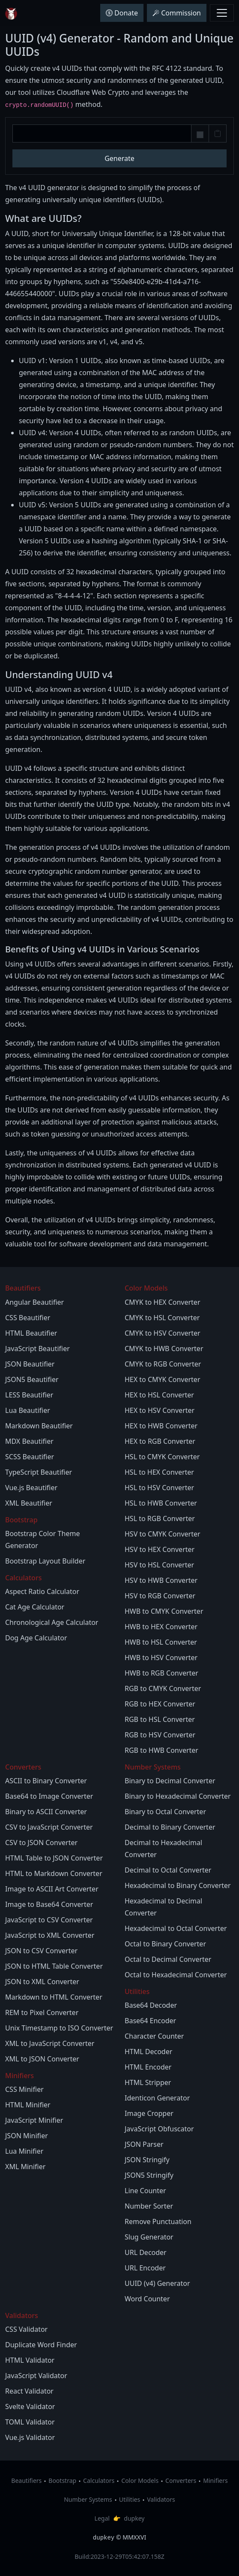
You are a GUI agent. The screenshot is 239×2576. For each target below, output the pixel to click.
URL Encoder (145, 2268)
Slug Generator (149, 2237)
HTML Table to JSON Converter (54, 1858)
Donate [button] (122, 13)
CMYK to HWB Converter (164, 1348)
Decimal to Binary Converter (170, 1827)
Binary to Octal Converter (165, 1811)
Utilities (129, 2499)
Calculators (98, 2480)
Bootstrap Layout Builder (45, 1561)
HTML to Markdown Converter (53, 1873)
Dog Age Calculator (36, 1638)
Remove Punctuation (158, 2221)
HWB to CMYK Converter (164, 1611)
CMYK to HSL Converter (162, 1317)
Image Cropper (149, 2113)
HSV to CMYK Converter (162, 1534)
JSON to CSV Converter (41, 1950)
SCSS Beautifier (29, 1456)
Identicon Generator (157, 2098)
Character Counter (154, 2036)
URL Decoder (146, 2252)
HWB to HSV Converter (161, 1657)
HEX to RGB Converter (160, 1441)
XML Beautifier (28, 1503)
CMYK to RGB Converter (163, 1364)
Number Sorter (149, 2206)
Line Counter (145, 2190)
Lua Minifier (24, 2151)
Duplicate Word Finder (41, 2344)
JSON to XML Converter (42, 1981)
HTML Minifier (28, 2104)
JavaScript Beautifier (37, 1348)
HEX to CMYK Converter (162, 1379)
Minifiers (215, 2480)
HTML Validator (29, 2360)
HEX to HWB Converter (161, 1425)
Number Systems (88, 2499)
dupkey (134, 2518)
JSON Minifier (26, 2135)
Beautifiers (26, 2480)
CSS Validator (26, 2329)
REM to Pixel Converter (41, 2012)
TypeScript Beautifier (38, 1472)
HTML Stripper (148, 2082)
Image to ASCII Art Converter (52, 1889)
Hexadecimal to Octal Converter (176, 1928)
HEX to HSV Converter (159, 1410)
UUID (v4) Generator (157, 2283)
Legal (102, 2518)
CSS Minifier (24, 2089)
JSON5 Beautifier (32, 1379)
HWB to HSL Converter (161, 1642)
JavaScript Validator (36, 2375)
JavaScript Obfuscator (159, 2129)
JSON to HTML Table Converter (54, 1966)
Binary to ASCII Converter (46, 1811)
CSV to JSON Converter (41, 1842)
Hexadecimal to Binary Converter (178, 1885)
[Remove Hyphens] (200, 134)
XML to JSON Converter (42, 2059)
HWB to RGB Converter (161, 1673)
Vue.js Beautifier (31, 1487)
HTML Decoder (148, 2051)
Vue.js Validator (30, 2437)
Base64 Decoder (151, 2005)
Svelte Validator (30, 2406)
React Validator (29, 2391)
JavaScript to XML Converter (49, 1935)
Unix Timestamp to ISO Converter (59, 2028)
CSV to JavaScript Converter (49, 1827)
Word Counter (147, 2298)
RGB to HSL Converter (160, 1719)
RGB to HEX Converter (160, 1704)
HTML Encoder (148, 2067)
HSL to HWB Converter (161, 1503)
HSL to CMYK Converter (162, 1456)
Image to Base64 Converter (49, 1904)
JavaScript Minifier (34, 2120)
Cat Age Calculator (34, 1607)
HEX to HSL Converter (159, 1395)
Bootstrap (62, 2480)
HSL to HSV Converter (159, 1487)
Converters (180, 2480)
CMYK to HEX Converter (162, 1302)
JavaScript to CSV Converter (49, 1919)
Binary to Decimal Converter (170, 1780)
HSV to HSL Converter (159, 1565)
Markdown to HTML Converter (53, 1997)
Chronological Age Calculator (51, 1622)
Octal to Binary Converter (165, 1944)
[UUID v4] (101, 133)
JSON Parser (144, 2144)
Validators (161, 2499)
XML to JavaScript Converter (49, 2043)
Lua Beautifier (27, 1410)
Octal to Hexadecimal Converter (176, 1974)
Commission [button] (176, 13)
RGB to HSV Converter (160, 1735)
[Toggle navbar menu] (222, 12)
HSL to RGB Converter (160, 1518)
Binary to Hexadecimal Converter (178, 1796)
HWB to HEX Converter (161, 1626)
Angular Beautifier (34, 1302)
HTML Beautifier (31, 1333)
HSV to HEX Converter (159, 1549)
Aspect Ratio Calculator (42, 1591)
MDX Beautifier (29, 1441)
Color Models (139, 2480)
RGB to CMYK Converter (163, 1688)
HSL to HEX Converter (159, 1472)
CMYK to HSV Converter (162, 1333)
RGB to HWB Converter (161, 1750)
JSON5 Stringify (149, 2175)
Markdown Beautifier (39, 1425)
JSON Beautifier (29, 1364)
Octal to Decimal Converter (168, 1959)
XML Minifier (25, 2166)
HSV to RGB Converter (160, 1595)
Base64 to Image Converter (49, 1796)
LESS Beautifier (29, 1395)
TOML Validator (30, 2422)
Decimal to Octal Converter (168, 1870)
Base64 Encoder (150, 2020)
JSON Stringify (147, 2159)
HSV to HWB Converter (161, 1580)
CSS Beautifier (27, 1317)
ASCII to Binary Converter (46, 1780)
